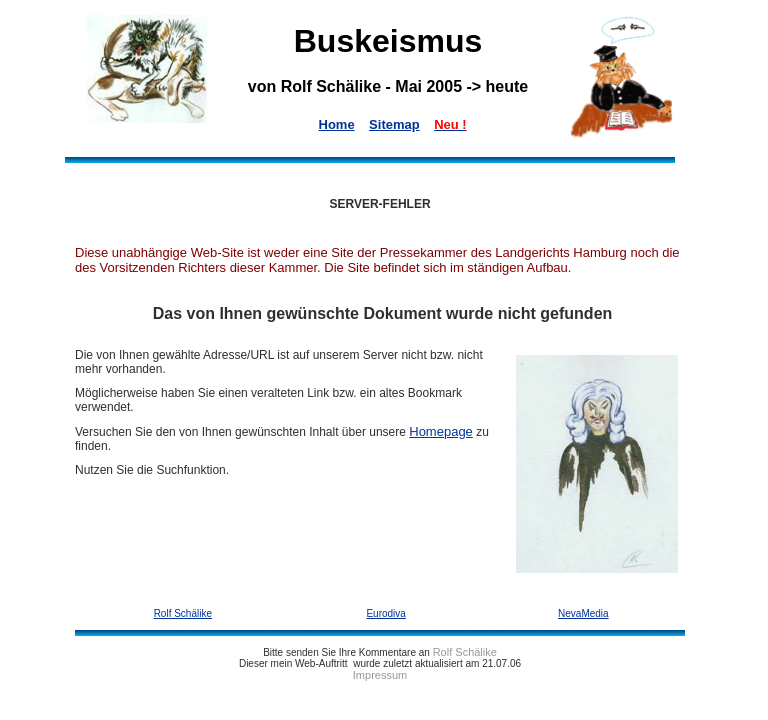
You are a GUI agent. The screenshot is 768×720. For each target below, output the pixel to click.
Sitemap (394, 124)
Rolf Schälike (465, 652)
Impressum (380, 675)
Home (337, 124)
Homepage (441, 431)
